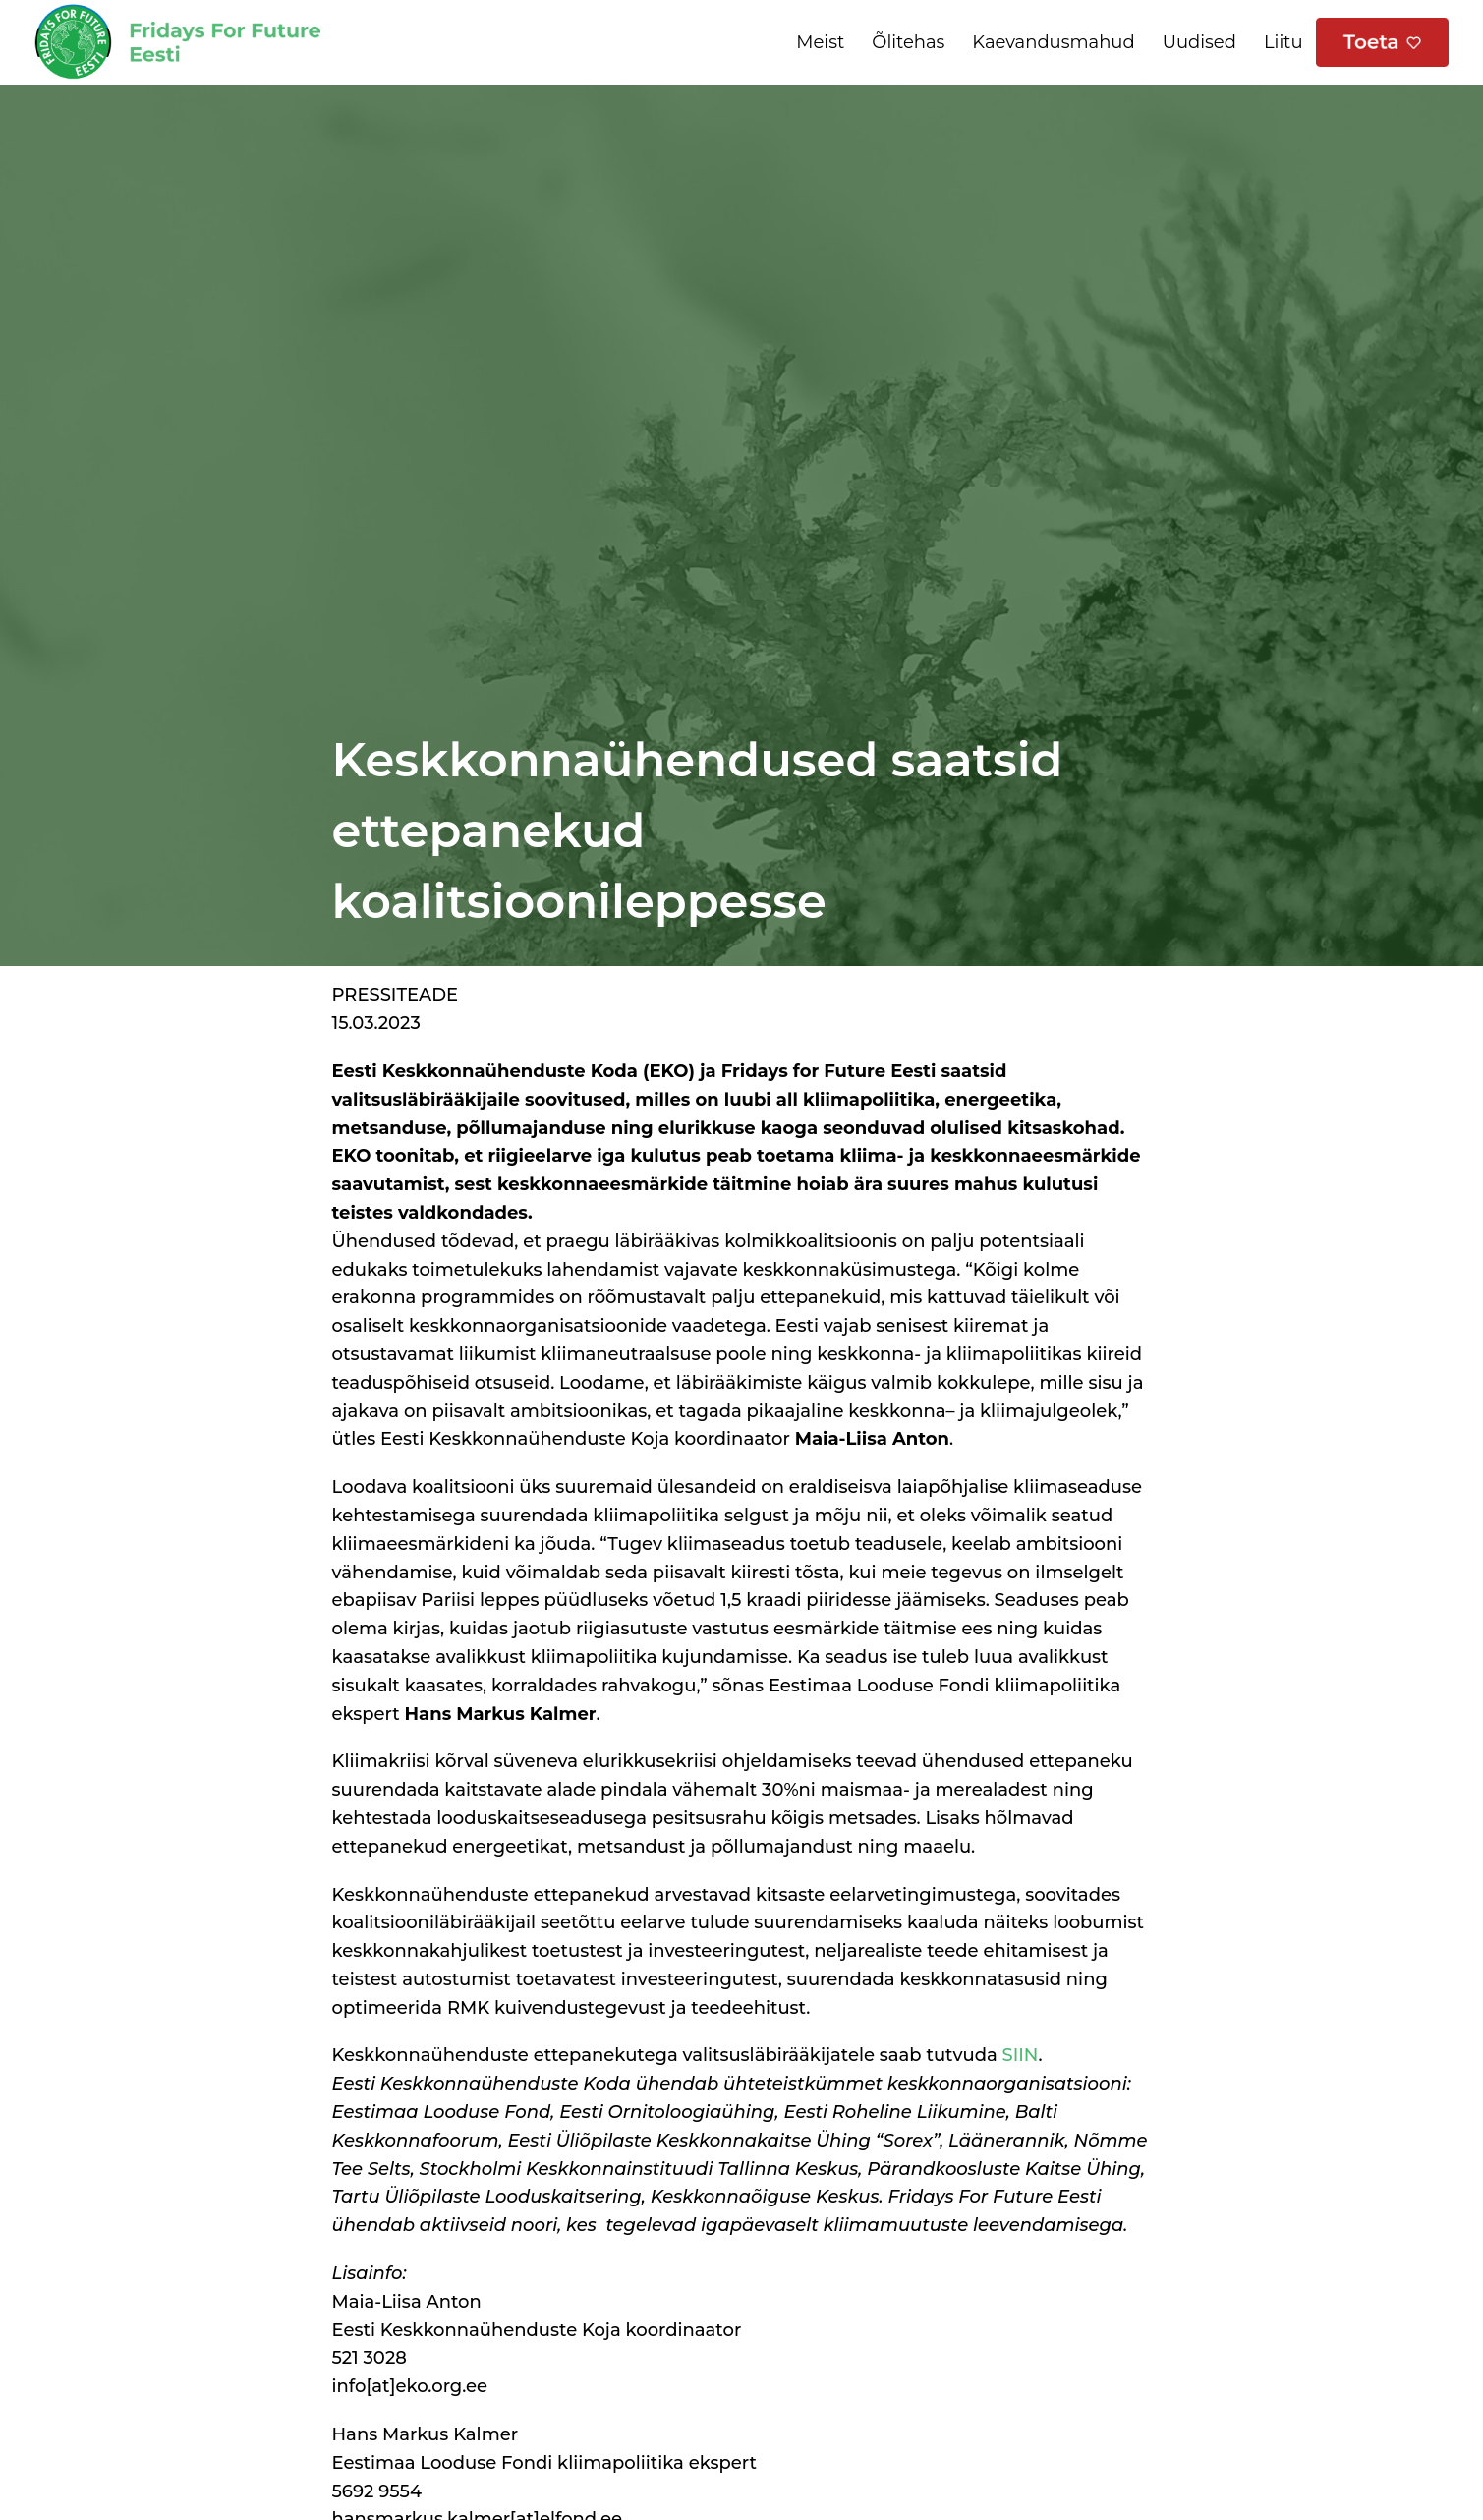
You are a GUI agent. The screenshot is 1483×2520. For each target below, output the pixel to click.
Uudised (1199, 42)
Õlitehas (908, 42)
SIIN (1020, 2055)
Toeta (1370, 42)
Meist (820, 42)
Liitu (1283, 42)
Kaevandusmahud (1053, 42)
